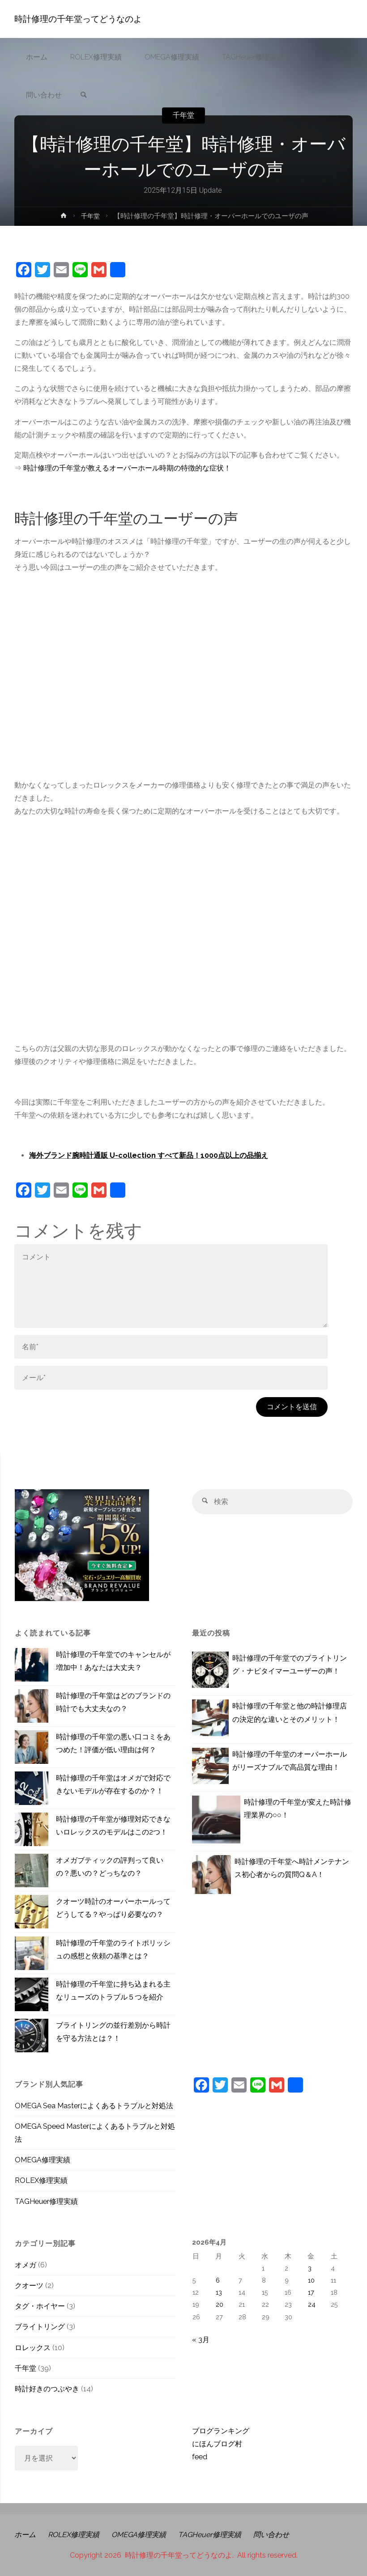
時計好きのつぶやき (47, 2389)
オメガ (25, 2265)
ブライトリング (40, 2326)
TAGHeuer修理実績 (46, 2201)
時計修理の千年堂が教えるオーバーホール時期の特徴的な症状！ (127, 468)
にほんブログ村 (217, 2444)
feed (199, 2457)
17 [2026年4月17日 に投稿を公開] (311, 2292)
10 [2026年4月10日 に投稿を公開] (311, 2280)
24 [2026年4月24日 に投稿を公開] (312, 2304)
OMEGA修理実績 (42, 2160)
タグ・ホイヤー (40, 2306)
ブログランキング (220, 2431)
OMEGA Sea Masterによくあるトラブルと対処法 (94, 2105)
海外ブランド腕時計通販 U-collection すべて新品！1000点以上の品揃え (148, 1155)
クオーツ (29, 2285)
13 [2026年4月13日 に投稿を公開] (219, 2292)
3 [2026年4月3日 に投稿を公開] (310, 2268)
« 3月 (200, 2339)
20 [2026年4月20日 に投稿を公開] (219, 2304)
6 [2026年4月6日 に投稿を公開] (218, 2280)
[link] (83, 95)
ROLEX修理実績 (41, 2180)
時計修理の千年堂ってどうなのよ (78, 19)
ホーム (25, 2534)
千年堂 (183, 115)
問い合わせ (274, 2534)
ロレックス (33, 2347)
